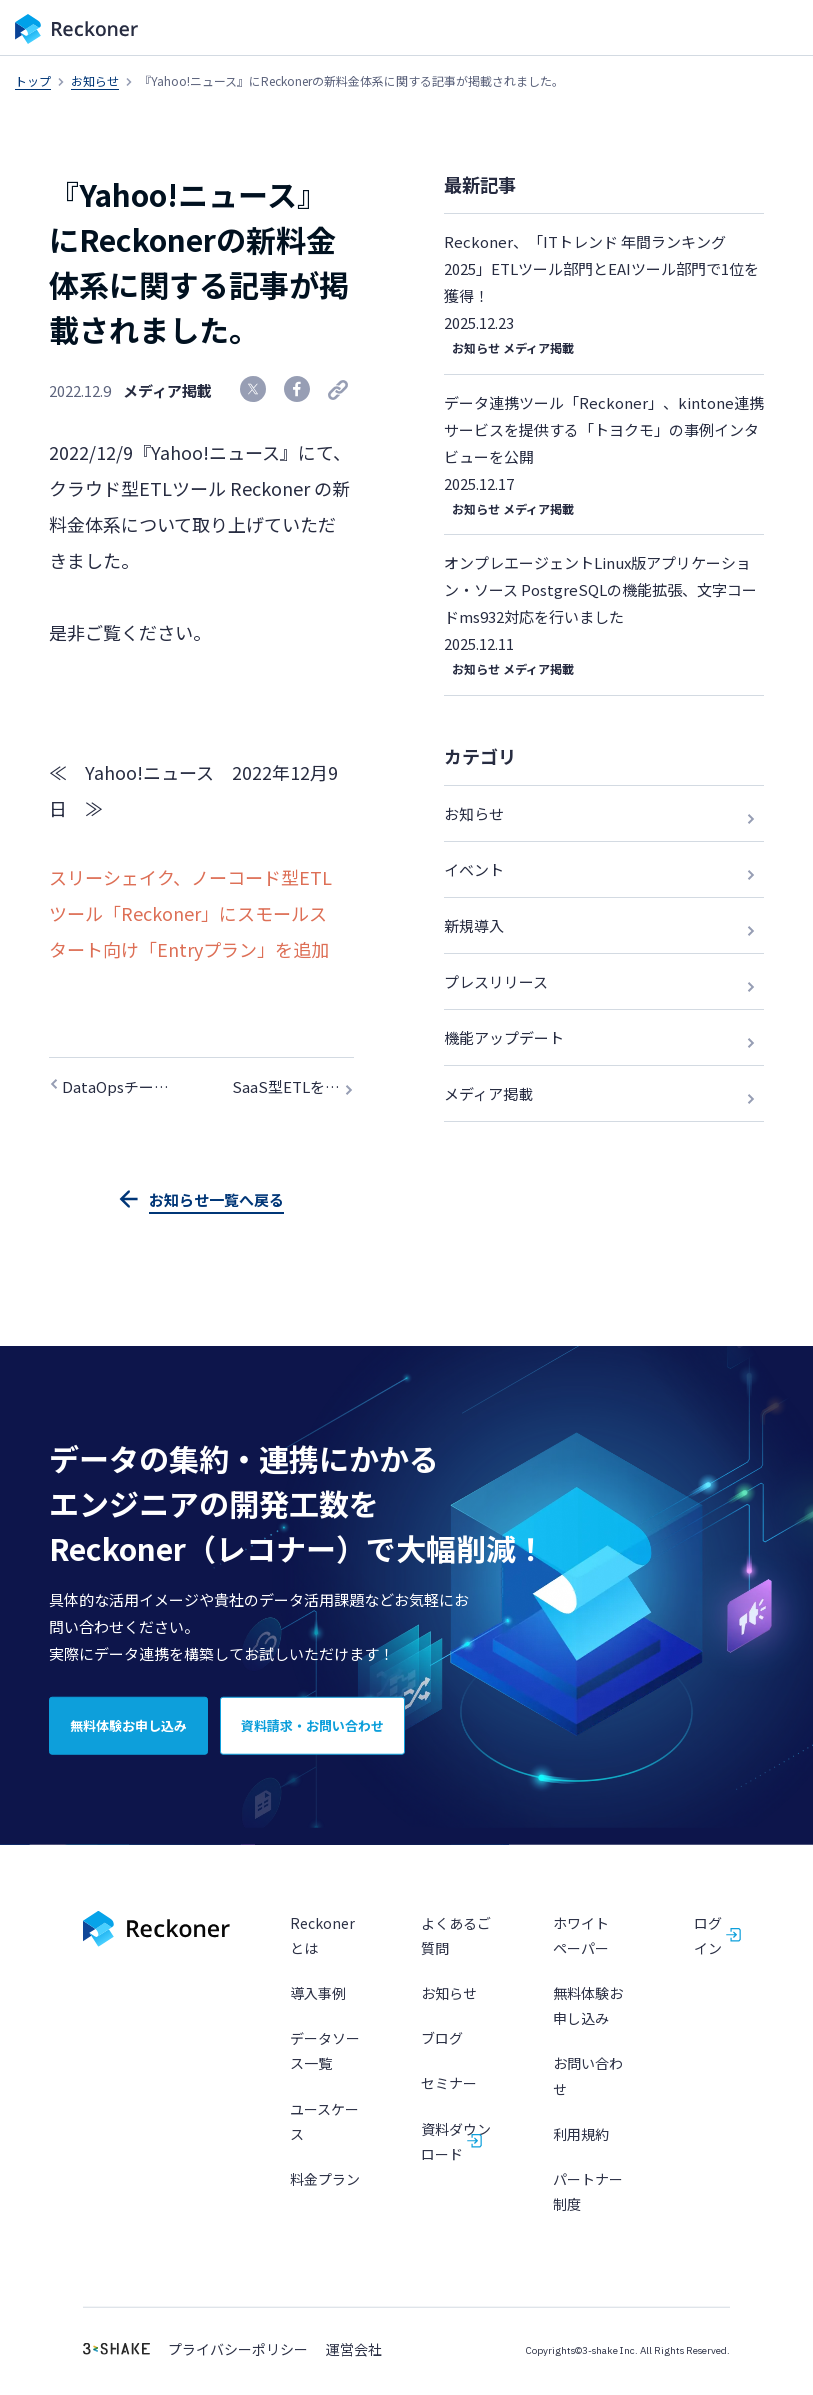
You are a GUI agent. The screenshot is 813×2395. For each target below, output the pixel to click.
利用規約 (581, 2136)
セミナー (449, 2086)
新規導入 (474, 925)
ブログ (442, 2041)
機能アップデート (504, 1037)
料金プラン (325, 2181)
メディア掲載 (167, 390)
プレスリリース (496, 981)
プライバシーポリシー (238, 2352)
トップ (33, 80)
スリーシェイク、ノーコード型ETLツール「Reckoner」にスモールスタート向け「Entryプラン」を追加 (190, 913)
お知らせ (95, 80)
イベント (474, 869)
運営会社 (354, 2352)
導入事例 (318, 1996)
